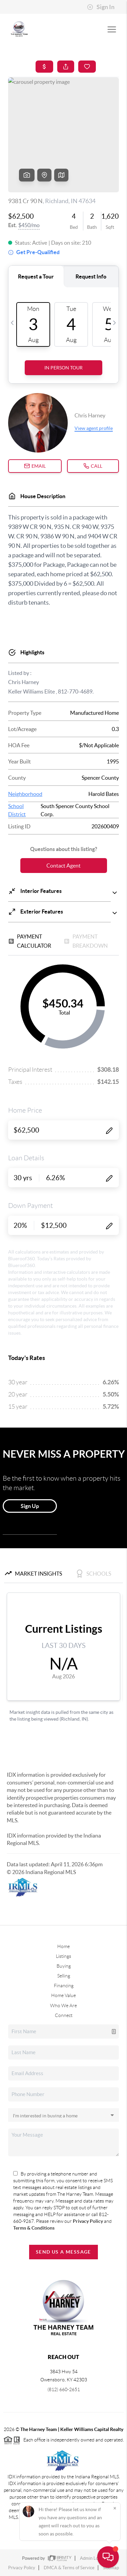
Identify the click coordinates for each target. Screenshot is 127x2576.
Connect (63, 2015)
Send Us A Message (63, 2252)
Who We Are (63, 2005)
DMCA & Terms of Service (69, 2567)
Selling (63, 1975)
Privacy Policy (88, 2221)
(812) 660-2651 (63, 2389)
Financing (63, 1985)
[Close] (115, 2508)
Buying (64, 1966)
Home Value (63, 1995)
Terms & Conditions (34, 2228)
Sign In (100, 7)
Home (63, 1946)
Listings (63, 1956)
